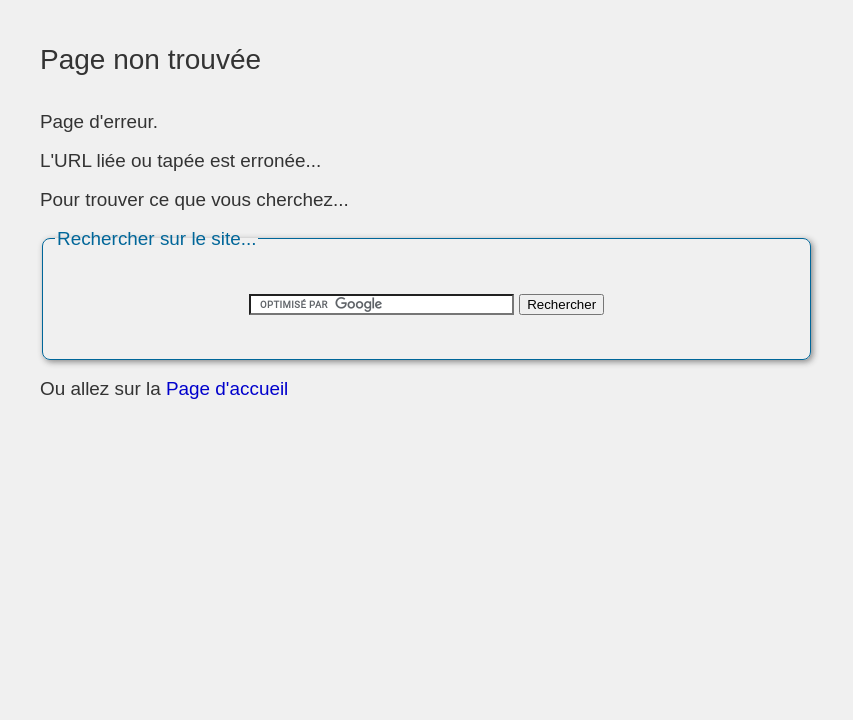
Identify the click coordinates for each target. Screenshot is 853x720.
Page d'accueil (227, 388)
